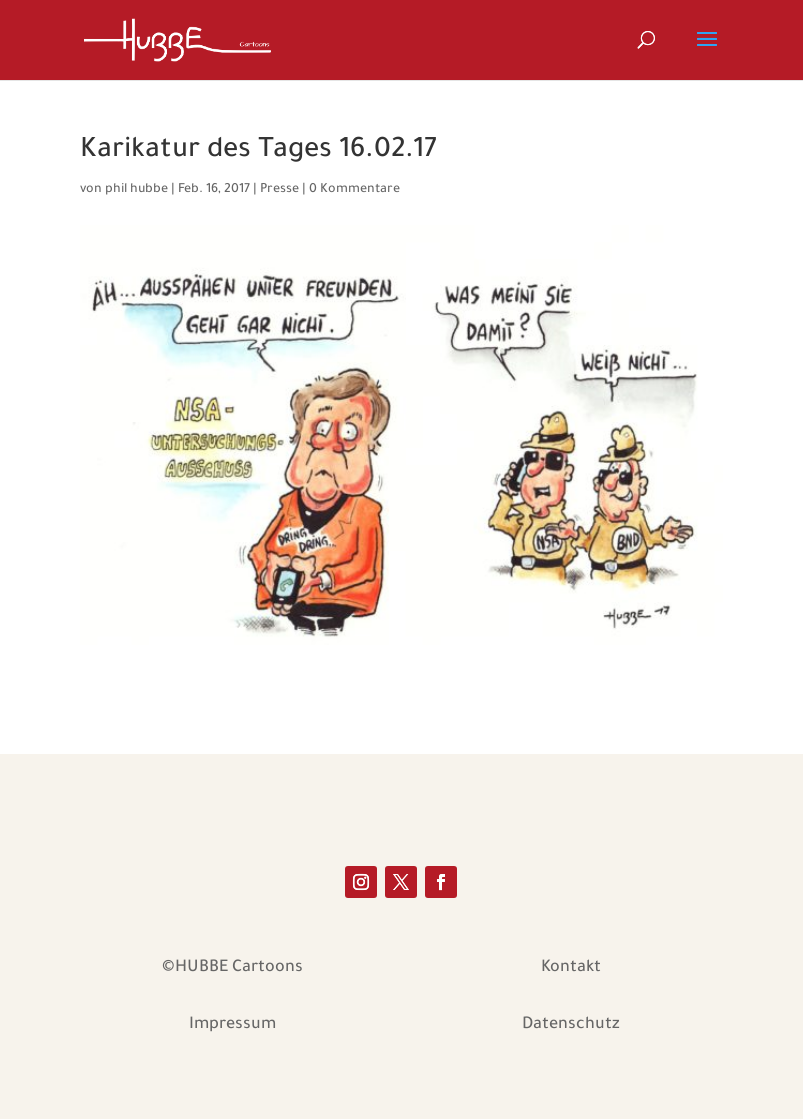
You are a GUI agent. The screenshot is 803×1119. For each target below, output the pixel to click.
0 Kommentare (354, 190)
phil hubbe (136, 190)
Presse (279, 190)
